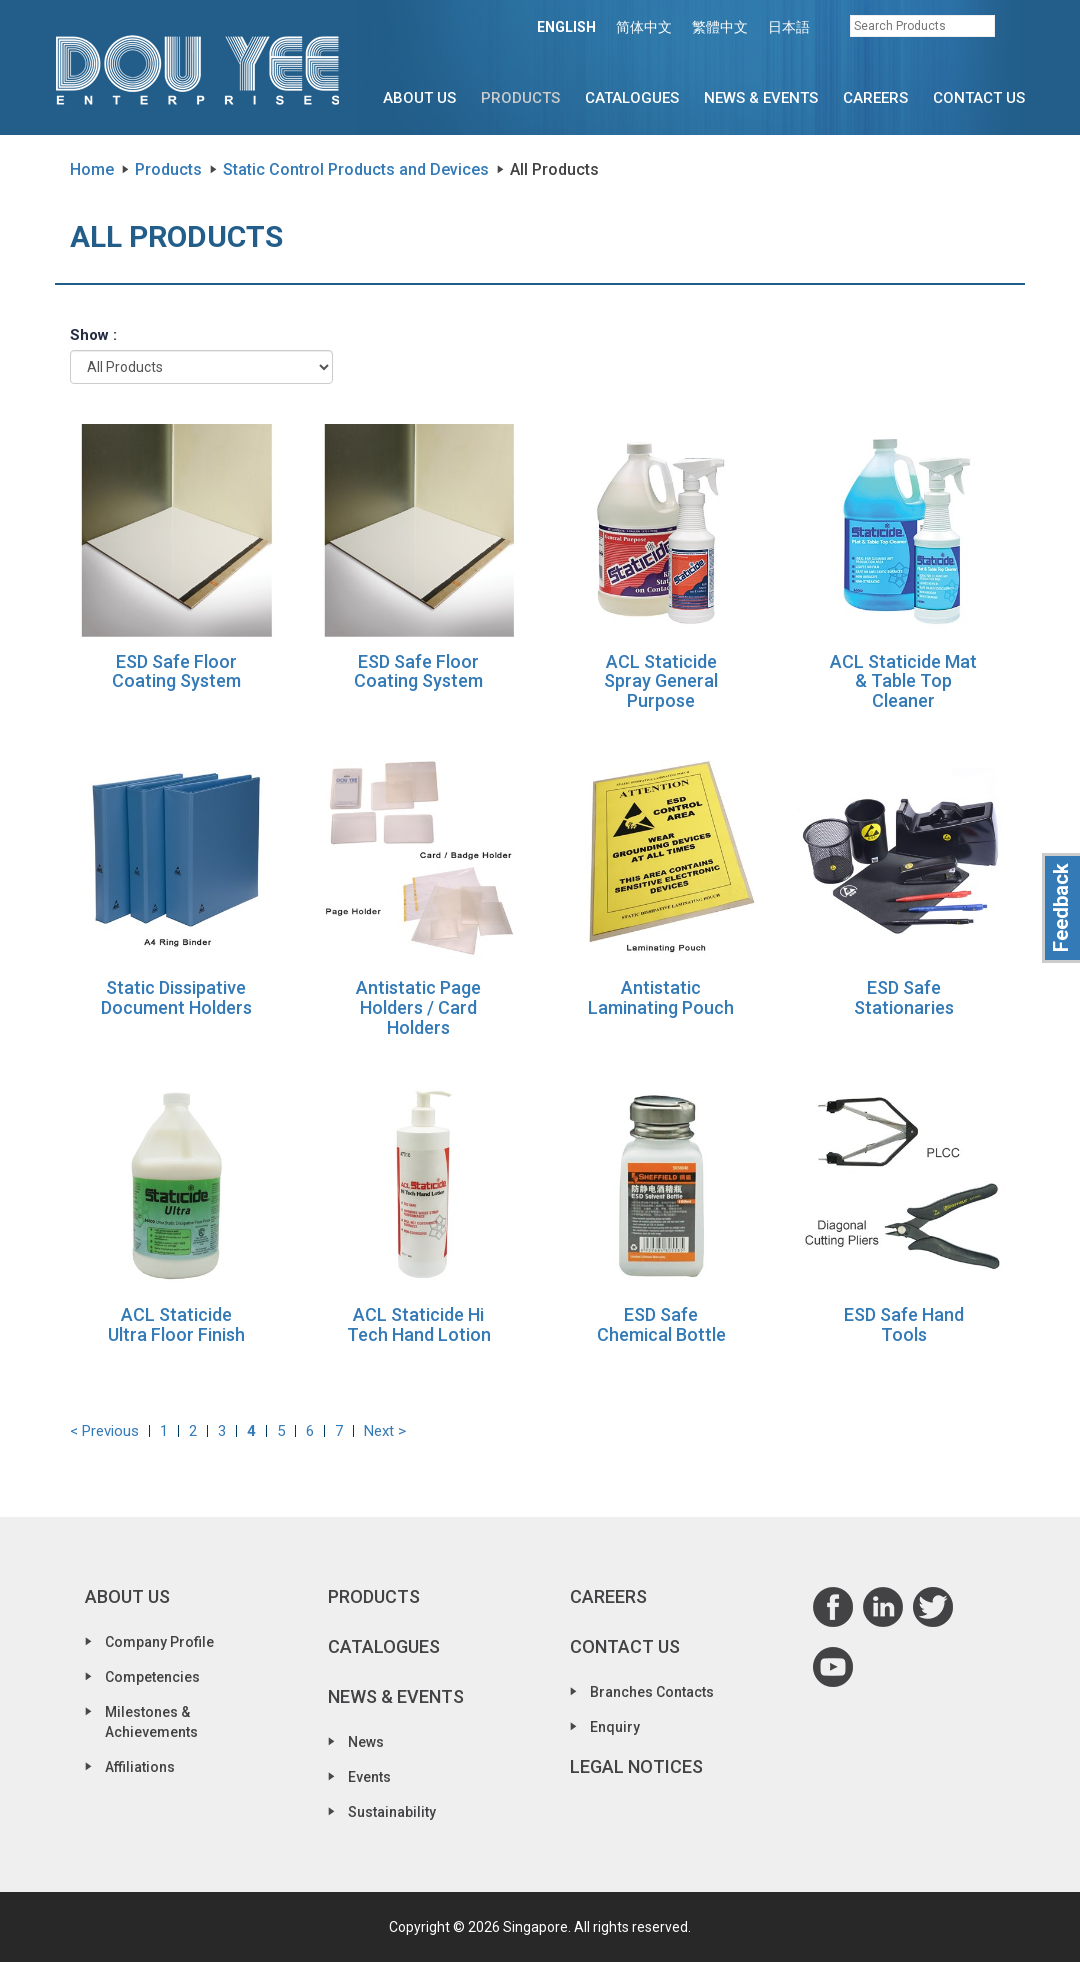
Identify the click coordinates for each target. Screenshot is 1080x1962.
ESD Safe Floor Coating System (176, 671)
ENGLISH (566, 27)
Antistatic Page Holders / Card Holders (418, 1007)
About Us (419, 98)
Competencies (152, 1677)
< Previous (104, 1431)
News (366, 1742)
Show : (93, 335)
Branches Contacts (652, 1692)
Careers (875, 98)
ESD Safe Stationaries (904, 997)
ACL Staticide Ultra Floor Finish (176, 1324)
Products (520, 98)
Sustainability (392, 1812)
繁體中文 (720, 27)
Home (92, 169)
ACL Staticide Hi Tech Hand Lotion (419, 1324)
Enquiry (615, 1727)
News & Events (761, 98)
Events (369, 1777)
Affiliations (140, 1767)
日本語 (789, 27)
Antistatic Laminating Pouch (661, 997)
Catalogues (632, 98)
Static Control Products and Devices (356, 169)
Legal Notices (636, 1766)
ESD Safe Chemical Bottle (661, 1324)
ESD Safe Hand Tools (904, 1324)
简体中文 (644, 27)
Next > (385, 1431)
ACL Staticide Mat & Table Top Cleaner (903, 681)
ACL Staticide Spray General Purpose (661, 681)
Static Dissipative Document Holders (176, 997)
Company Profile (159, 1642)
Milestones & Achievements (151, 1722)
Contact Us (979, 98)
